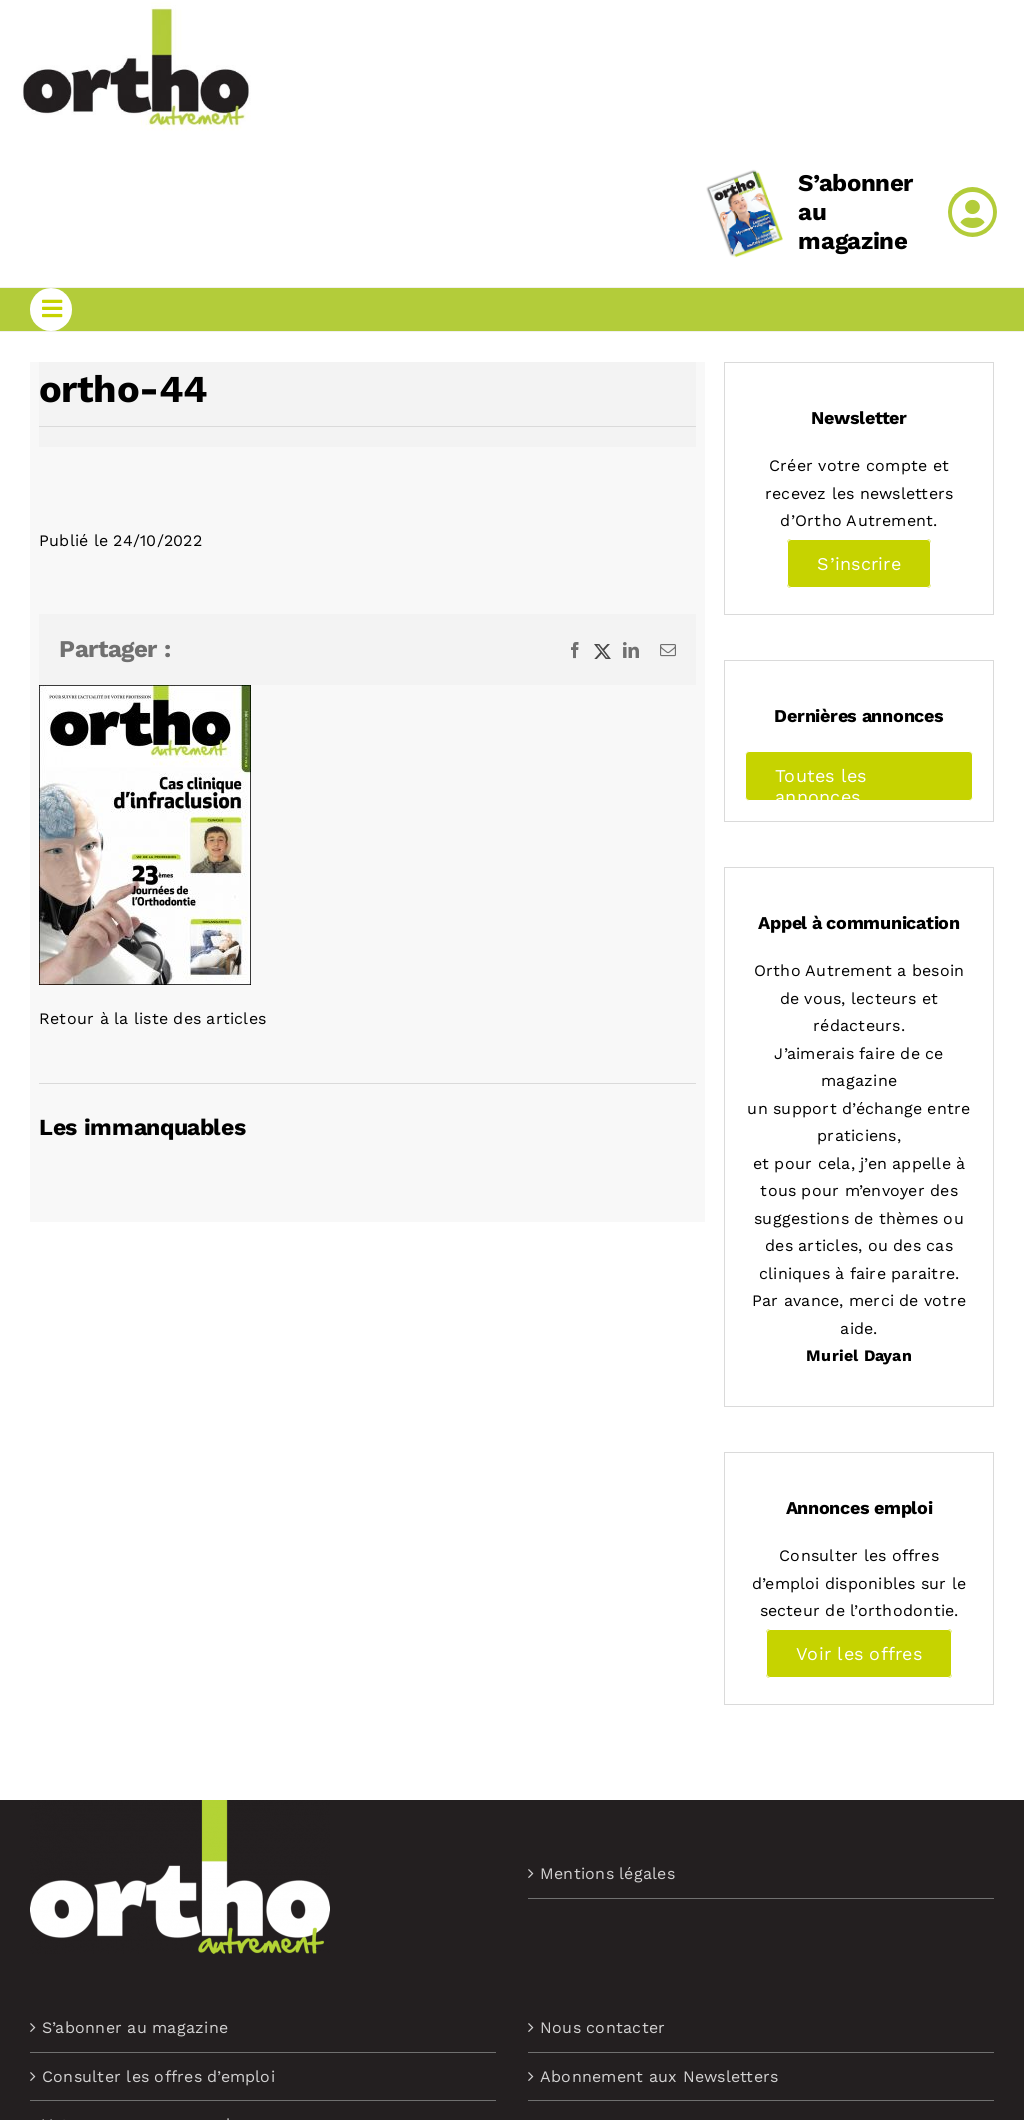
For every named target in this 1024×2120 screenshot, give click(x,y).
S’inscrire (858, 563)
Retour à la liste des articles (152, 1018)
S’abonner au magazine (135, 2027)
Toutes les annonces (820, 783)
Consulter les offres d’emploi (158, 2076)
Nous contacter (602, 2027)
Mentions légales (607, 1873)
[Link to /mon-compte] (972, 212)
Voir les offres (859, 1653)
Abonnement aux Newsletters (659, 2076)
